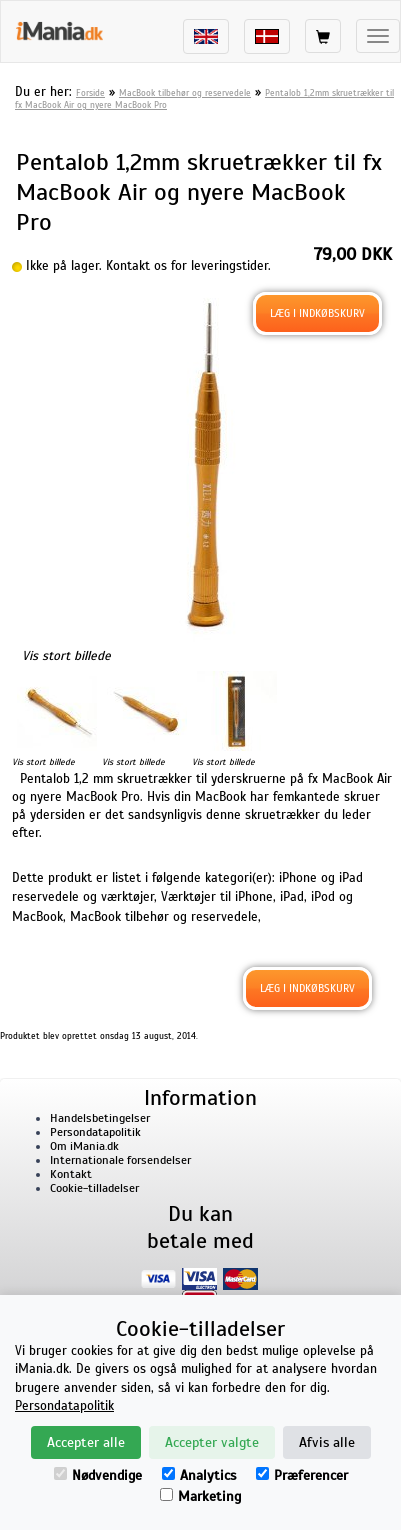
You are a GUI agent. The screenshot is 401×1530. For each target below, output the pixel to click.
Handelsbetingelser (100, 1118)
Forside (90, 93)
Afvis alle (327, 1442)
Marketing (200, 1496)
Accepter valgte (212, 1442)
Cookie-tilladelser (94, 1188)
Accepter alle (86, 1442)
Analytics (199, 1475)
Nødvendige (98, 1475)
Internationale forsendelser (120, 1160)
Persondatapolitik (95, 1132)
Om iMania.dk (84, 1146)
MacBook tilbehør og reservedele (185, 93)
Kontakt (71, 1174)
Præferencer (302, 1475)
